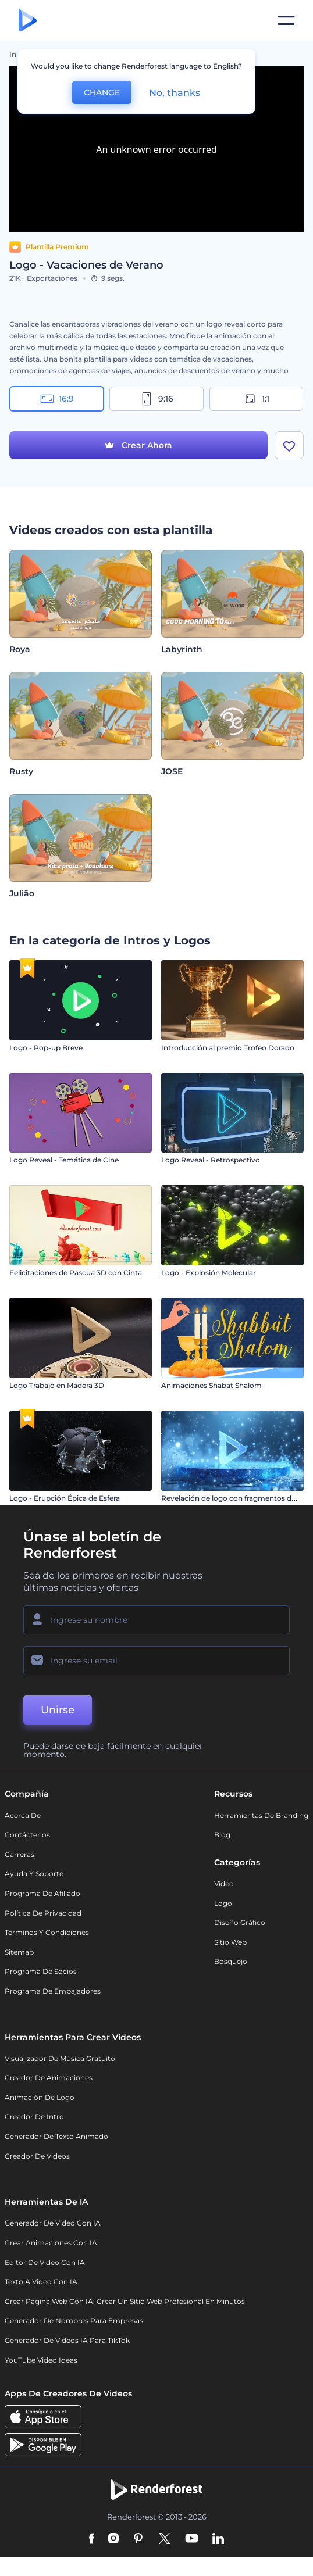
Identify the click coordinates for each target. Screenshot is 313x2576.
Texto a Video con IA (41, 2281)
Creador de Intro (34, 2116)
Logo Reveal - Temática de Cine (64, 1159)
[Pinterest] (138, 2539)
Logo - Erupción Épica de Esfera (64, 1498)
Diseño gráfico (239, 1922)
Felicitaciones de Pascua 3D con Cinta (75, 1272)
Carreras (19, 1854)
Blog (222, 1834)
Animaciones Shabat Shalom (211, 1385)
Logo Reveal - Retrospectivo (210, 1159)
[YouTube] (191, 2539)
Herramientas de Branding (261, 1815)
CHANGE (102, 92)
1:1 (256, 399)
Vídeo (224, 1883)
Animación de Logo (39, 2097)
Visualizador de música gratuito (60, 2058)
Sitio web (230, 1942)
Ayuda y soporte (34, 1873)
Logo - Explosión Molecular (208, 1272)
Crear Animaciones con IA (51, 2242)
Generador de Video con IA (53, 2223)
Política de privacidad (43, 1913)
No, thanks (174, 92)
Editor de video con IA (45, 2262)
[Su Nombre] (156, 1619)
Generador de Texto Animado (56, 2136)
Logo (223, 1903)
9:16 (156, 399)
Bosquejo (230, 1961)
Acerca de (23, 1815)
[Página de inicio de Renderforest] (28, 20)
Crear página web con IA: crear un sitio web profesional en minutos (125, 2301)
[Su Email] (156, 1660)
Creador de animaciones (49, 2077)
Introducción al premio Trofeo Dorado (227, 1047)
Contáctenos (27, 1834)
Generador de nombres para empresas (74, 2320)
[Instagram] (113, 2539)
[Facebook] (91, 2539)
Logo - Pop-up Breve (46, 1047)
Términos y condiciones (47, 1932)
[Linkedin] (218, 2539)
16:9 (57, 399)
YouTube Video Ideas (41, 2360)
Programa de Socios (41, 1971)
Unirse (57, 1710)
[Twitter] (164, 2539)
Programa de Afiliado (42, 1893)
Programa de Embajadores (53, 1991)
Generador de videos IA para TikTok (67, 2340)
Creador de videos (37, 2156)
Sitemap (19, 1952)
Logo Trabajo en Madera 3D (56, 1385)
